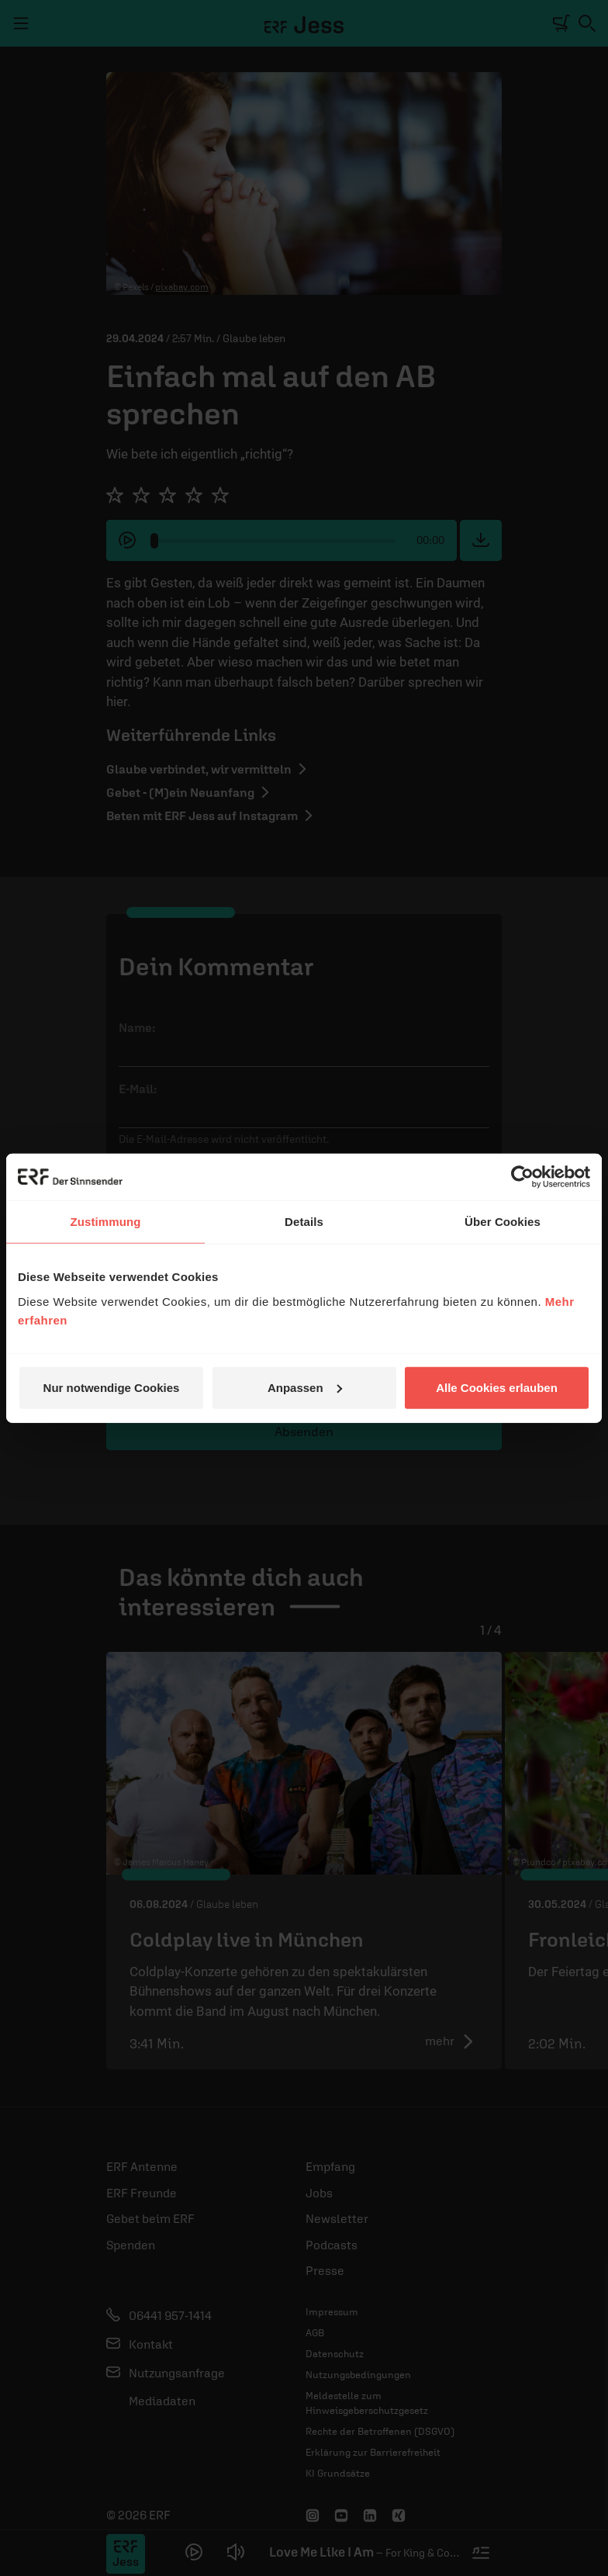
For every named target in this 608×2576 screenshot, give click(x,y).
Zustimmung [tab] (106, 1221)
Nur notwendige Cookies (111, 1387)
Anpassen (305, 1387)
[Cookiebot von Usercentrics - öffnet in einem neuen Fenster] (522, 1177)
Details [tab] (304, 1221)
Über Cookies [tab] (503, 1221)
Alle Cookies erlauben (497, 1387)
